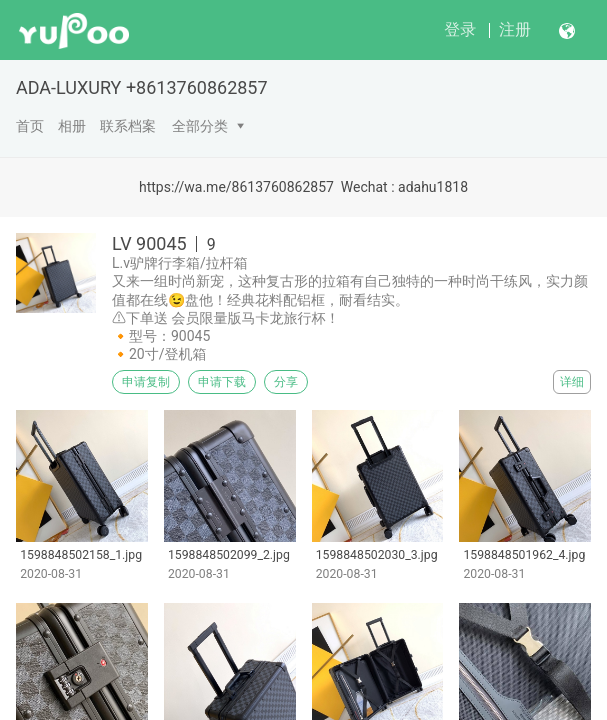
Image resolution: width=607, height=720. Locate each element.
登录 (460, 29)
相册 (72, 126)
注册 (515, 29)
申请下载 (222, 382)
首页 (30, 126)
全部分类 (200, 126)
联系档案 (128, 126)
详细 (572, 382)
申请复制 (146, 382)
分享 (286, 382)
